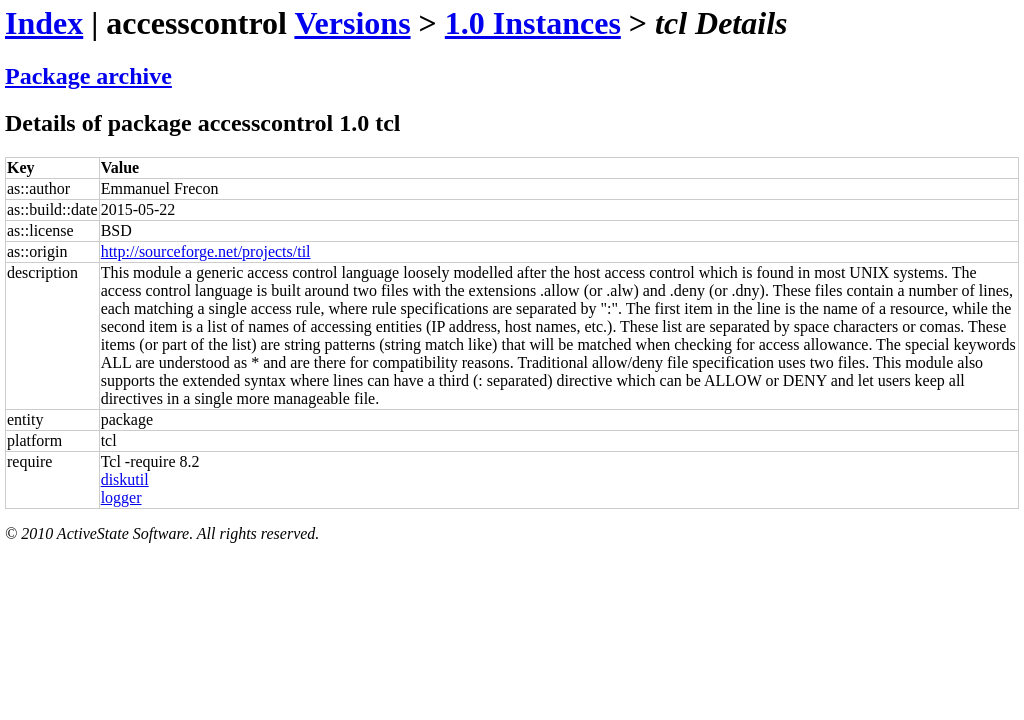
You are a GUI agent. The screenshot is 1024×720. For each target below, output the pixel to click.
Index (44, 23)
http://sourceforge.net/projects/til (206, 251)
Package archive (88, 76)
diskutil (125, 479)
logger (121, 497)
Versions (352, 23)
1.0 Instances (533, 23)
